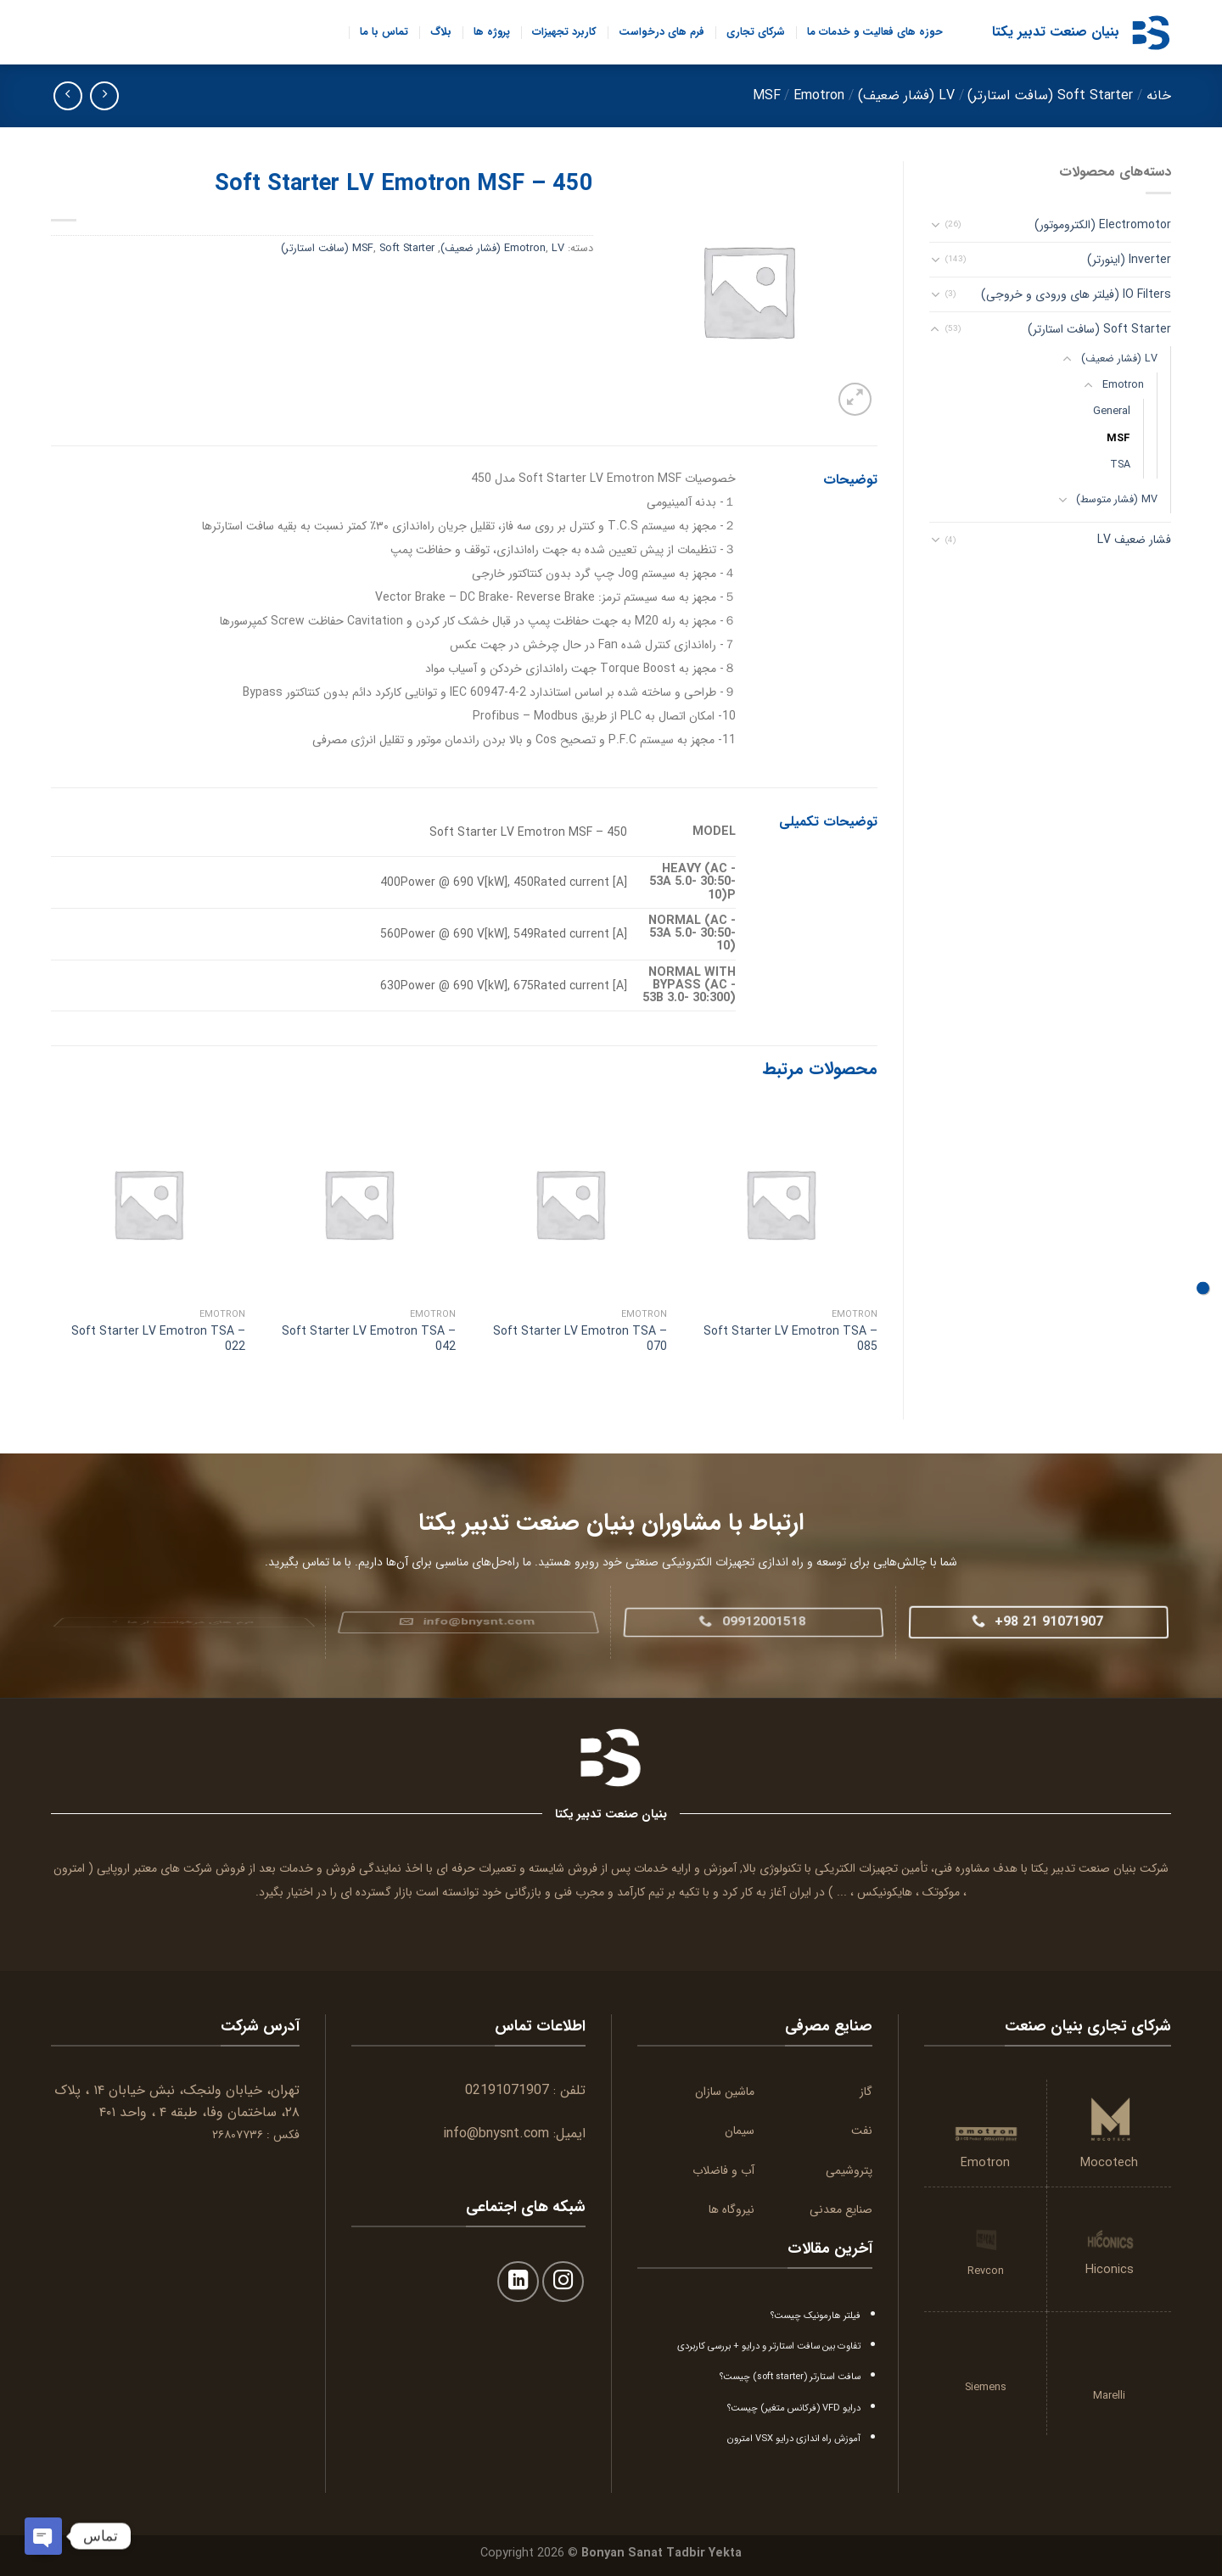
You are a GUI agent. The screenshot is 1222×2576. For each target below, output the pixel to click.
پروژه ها (492, 32)
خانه (1158, 95)
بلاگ (440, 32)
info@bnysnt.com (496, 2133)
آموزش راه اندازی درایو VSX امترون (793, 2438)
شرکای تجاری (755, 32)
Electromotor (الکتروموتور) (1102, 225)
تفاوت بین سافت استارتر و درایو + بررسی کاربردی (768, 2346)
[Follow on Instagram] (563, 2282)
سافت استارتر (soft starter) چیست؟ (790, 2376)
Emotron (818, 95)
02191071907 (507, 2090)
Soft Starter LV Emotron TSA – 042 (369, 1339)
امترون (69, 1868)
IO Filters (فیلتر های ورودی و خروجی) (1076, 294)
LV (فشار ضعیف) (906, 95)
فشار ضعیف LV (1134, 539)
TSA (1120, 464)
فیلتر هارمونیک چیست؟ (815, 2315)
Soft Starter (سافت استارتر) (1050, 95)
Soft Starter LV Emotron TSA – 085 (790, 1339)
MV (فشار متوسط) (1117, 499)
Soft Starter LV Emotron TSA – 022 (158, 1339)
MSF (767, 95)
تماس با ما (384, 32)
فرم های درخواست (661, 32)
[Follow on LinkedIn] (518, 2282)
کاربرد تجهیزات (564, 32)
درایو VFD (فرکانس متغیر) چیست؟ (793, 2408)
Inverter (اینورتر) (1129, 259)
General (1111, 411)
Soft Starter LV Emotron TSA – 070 (580, 1339)
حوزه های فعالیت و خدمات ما (875, 32)
